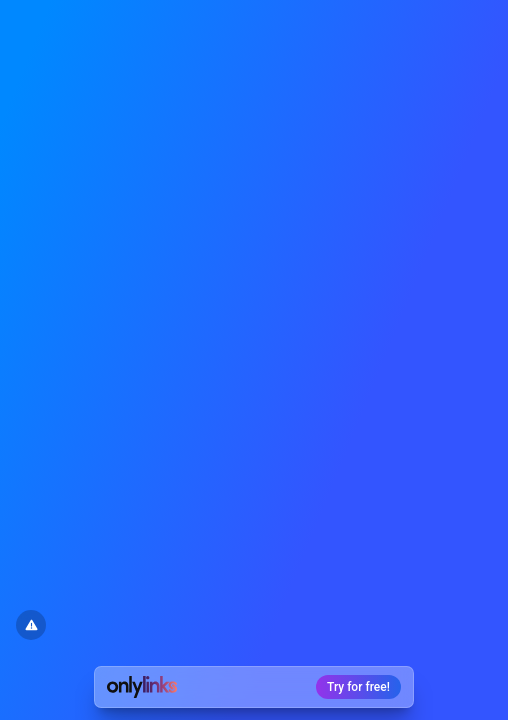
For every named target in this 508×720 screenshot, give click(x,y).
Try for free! (358, 687)
